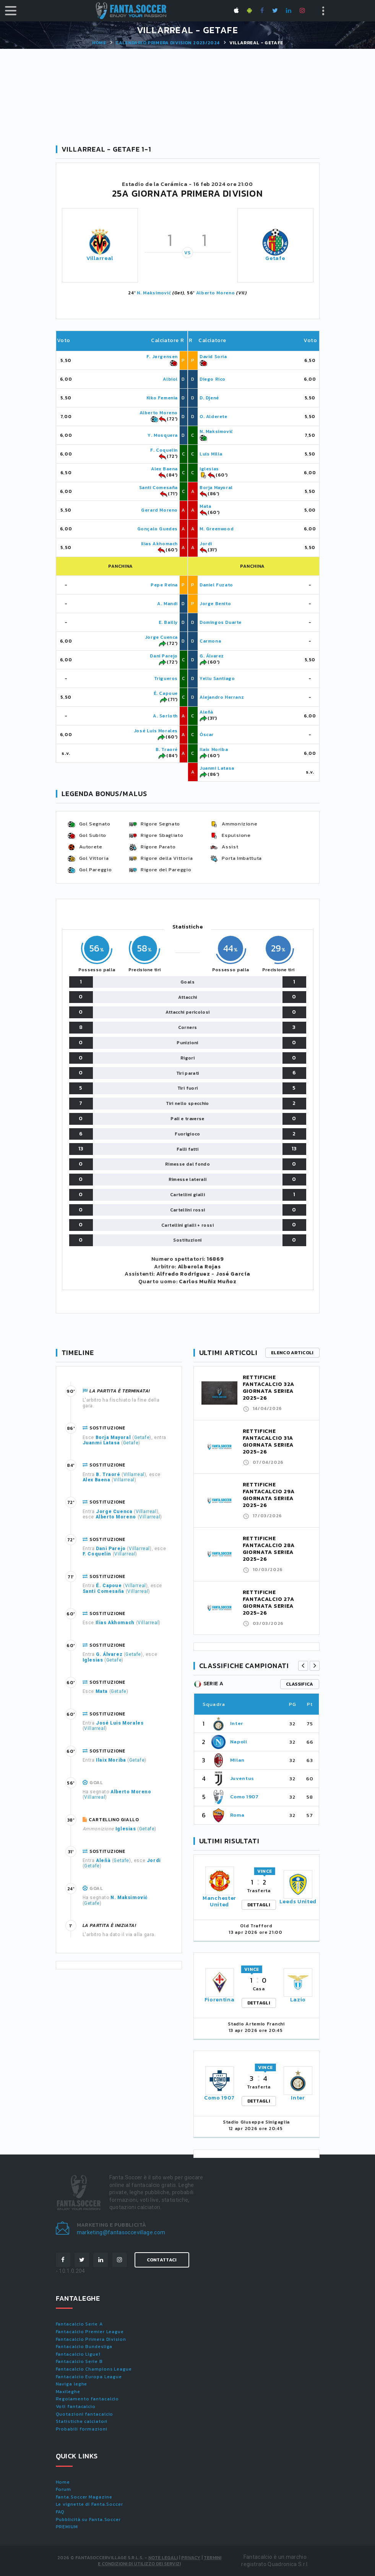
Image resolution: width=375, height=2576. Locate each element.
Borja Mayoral (216, 487)
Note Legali (163, 2557)
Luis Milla (211, 454)
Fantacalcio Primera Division (91, 2339)
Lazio (298, 2000)
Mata (205, 506)
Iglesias (209, 468)
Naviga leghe (72, 2384)
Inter (236, 1723)
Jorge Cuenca (161, 637)
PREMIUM (67, 2526)
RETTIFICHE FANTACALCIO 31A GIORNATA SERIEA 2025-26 (268, 1441)
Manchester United (219, 1901)
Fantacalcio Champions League (94, 2369)
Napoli (238, 1741)
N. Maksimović (154, 292)
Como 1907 (244, 1796)
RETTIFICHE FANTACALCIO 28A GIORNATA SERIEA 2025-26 (269, 1548)
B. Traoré (167, 749)
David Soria (213, 356)
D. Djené (209, 397)
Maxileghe (68, 2391)
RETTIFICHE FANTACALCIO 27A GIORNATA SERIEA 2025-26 (269, 1602)
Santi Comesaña (158, 487)
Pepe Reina (164, 584)
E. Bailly (168, 622)
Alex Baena (164, 468)
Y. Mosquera (163, 435)
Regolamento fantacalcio (87, 2398)
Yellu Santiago (217, 678)
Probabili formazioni (81, 2429)
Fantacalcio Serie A (79, 2324)
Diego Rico (213, 379)
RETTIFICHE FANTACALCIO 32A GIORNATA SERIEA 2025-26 (269, 1387)
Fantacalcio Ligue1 (78, 2354)
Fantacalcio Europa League (89, 2376)
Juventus (242, 1778)
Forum (63, 2489)
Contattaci (162, 2259)
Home (99, 42)
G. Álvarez (212, 655)
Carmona (210, 641)
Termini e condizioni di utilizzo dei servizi (159, 2561)
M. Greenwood (217, 528)
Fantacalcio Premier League (90, 2331)
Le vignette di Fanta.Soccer (89, 2504)
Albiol (170, 379)
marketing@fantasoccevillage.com (121, 2232)
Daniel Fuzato (216, 584)
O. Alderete (213, 416)
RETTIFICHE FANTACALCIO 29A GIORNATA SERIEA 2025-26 (269, 1495)
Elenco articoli (292, 1352)
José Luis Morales (156, 730)
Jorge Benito (215, 603)
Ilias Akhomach (159, 543)
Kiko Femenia (162, 397)
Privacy (190, 2557)
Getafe (275, 258)
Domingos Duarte (221, 622)
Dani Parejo (164, 655)
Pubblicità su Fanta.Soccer (88, 2519)
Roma (237, 1815)
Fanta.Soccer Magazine (84, 2497)
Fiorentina (220, 2000)
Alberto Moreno (215, 292)
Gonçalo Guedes (157, 528)
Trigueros (166, 678)
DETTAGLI (258, 1904)
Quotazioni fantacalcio (85, 2414)
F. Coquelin (164, 450)
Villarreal (99, 258)
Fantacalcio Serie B (79, 2361)
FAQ (60, 2511)
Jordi (206, 543)
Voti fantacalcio (76, 2406)
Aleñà (206, 712)
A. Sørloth (165, 715)
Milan (237, 1760)
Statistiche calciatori (82, 2421)
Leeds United (298, 1902)
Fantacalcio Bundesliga (84, 2346)
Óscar (207, 734)
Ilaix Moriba (214, 749)
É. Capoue (166, 693)
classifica (299, 1684)
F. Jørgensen (162, 356)
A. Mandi (167, 603)
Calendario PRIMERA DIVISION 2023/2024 (167, 42)
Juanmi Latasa (217, 768)
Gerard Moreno (159, 510)
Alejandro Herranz (222, 697)
